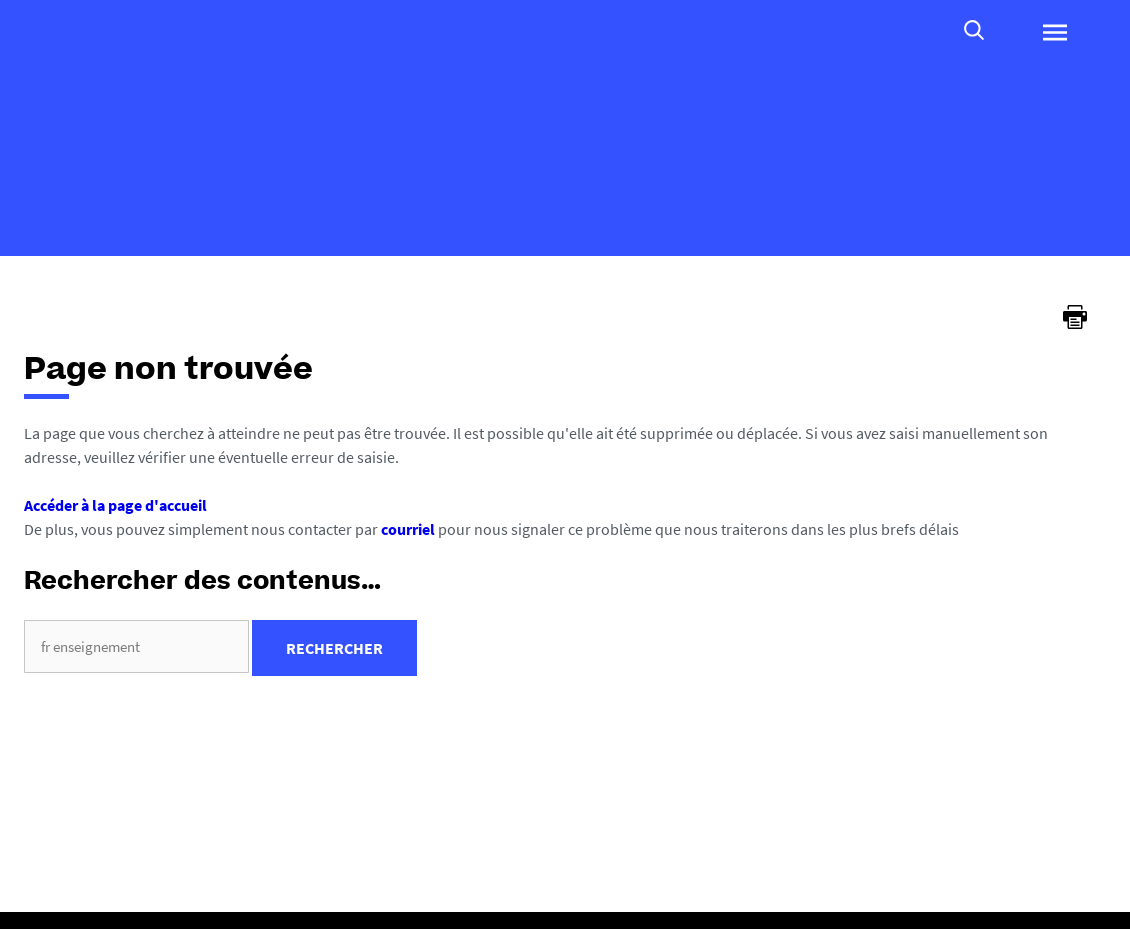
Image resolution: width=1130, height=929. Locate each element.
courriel (408, 529)
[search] (136, 646)
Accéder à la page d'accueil (115, 505)
